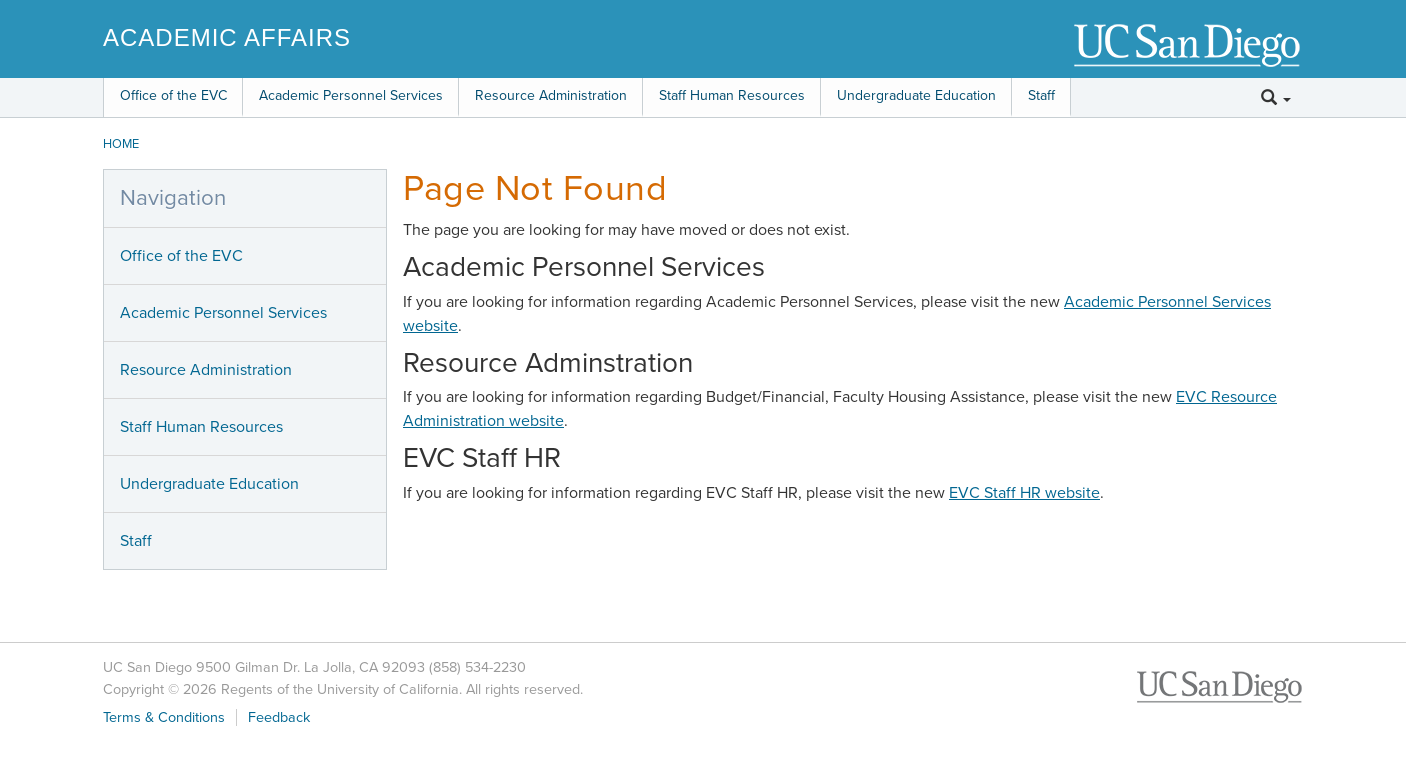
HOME (121, 144)
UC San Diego (1188, 46)
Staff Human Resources (732, 95)
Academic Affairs (227, 37)
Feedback (279, 717)
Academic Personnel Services (351, 95)
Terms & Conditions (164, 717)
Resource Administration (551, 95)
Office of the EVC (173, 95)
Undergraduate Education (916, 95)
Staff (1041, 95)
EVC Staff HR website (1024, 493)
